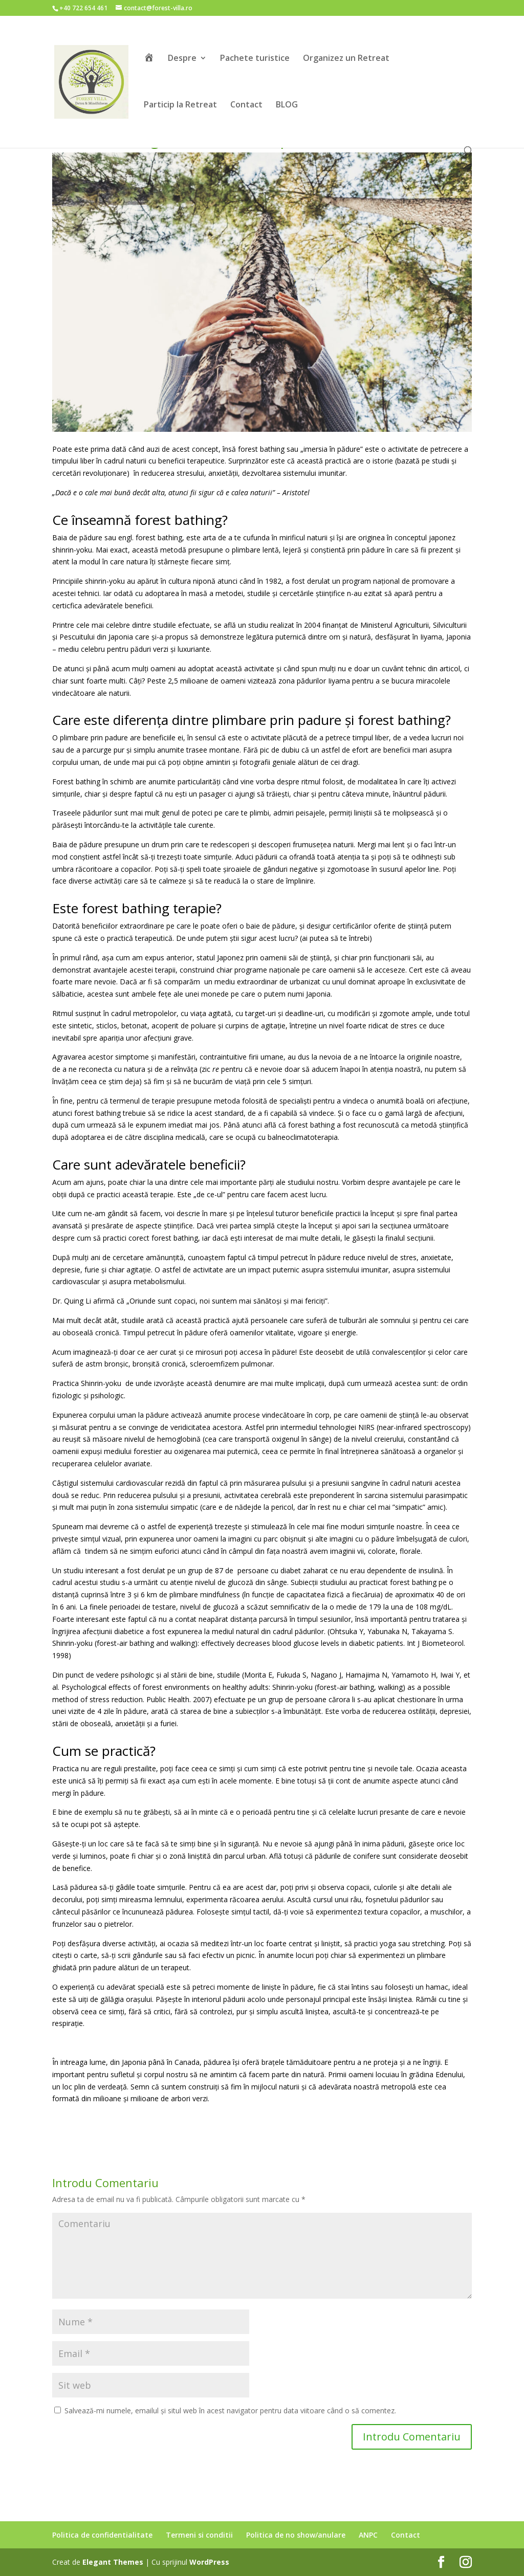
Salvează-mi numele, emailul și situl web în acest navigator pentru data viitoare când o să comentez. (230, 2410)
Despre (182, 58)
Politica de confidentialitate (102, 2535)
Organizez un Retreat (346, 58)
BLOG (287, 105)
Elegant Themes (112, 2562)
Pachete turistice (255, 58)
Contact (246, 105)
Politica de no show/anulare (295, 2535)
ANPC (368, 2535)
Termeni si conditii (199, 2535)
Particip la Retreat (180, 105)
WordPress (209, 2562)
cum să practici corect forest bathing (137, 1238)
